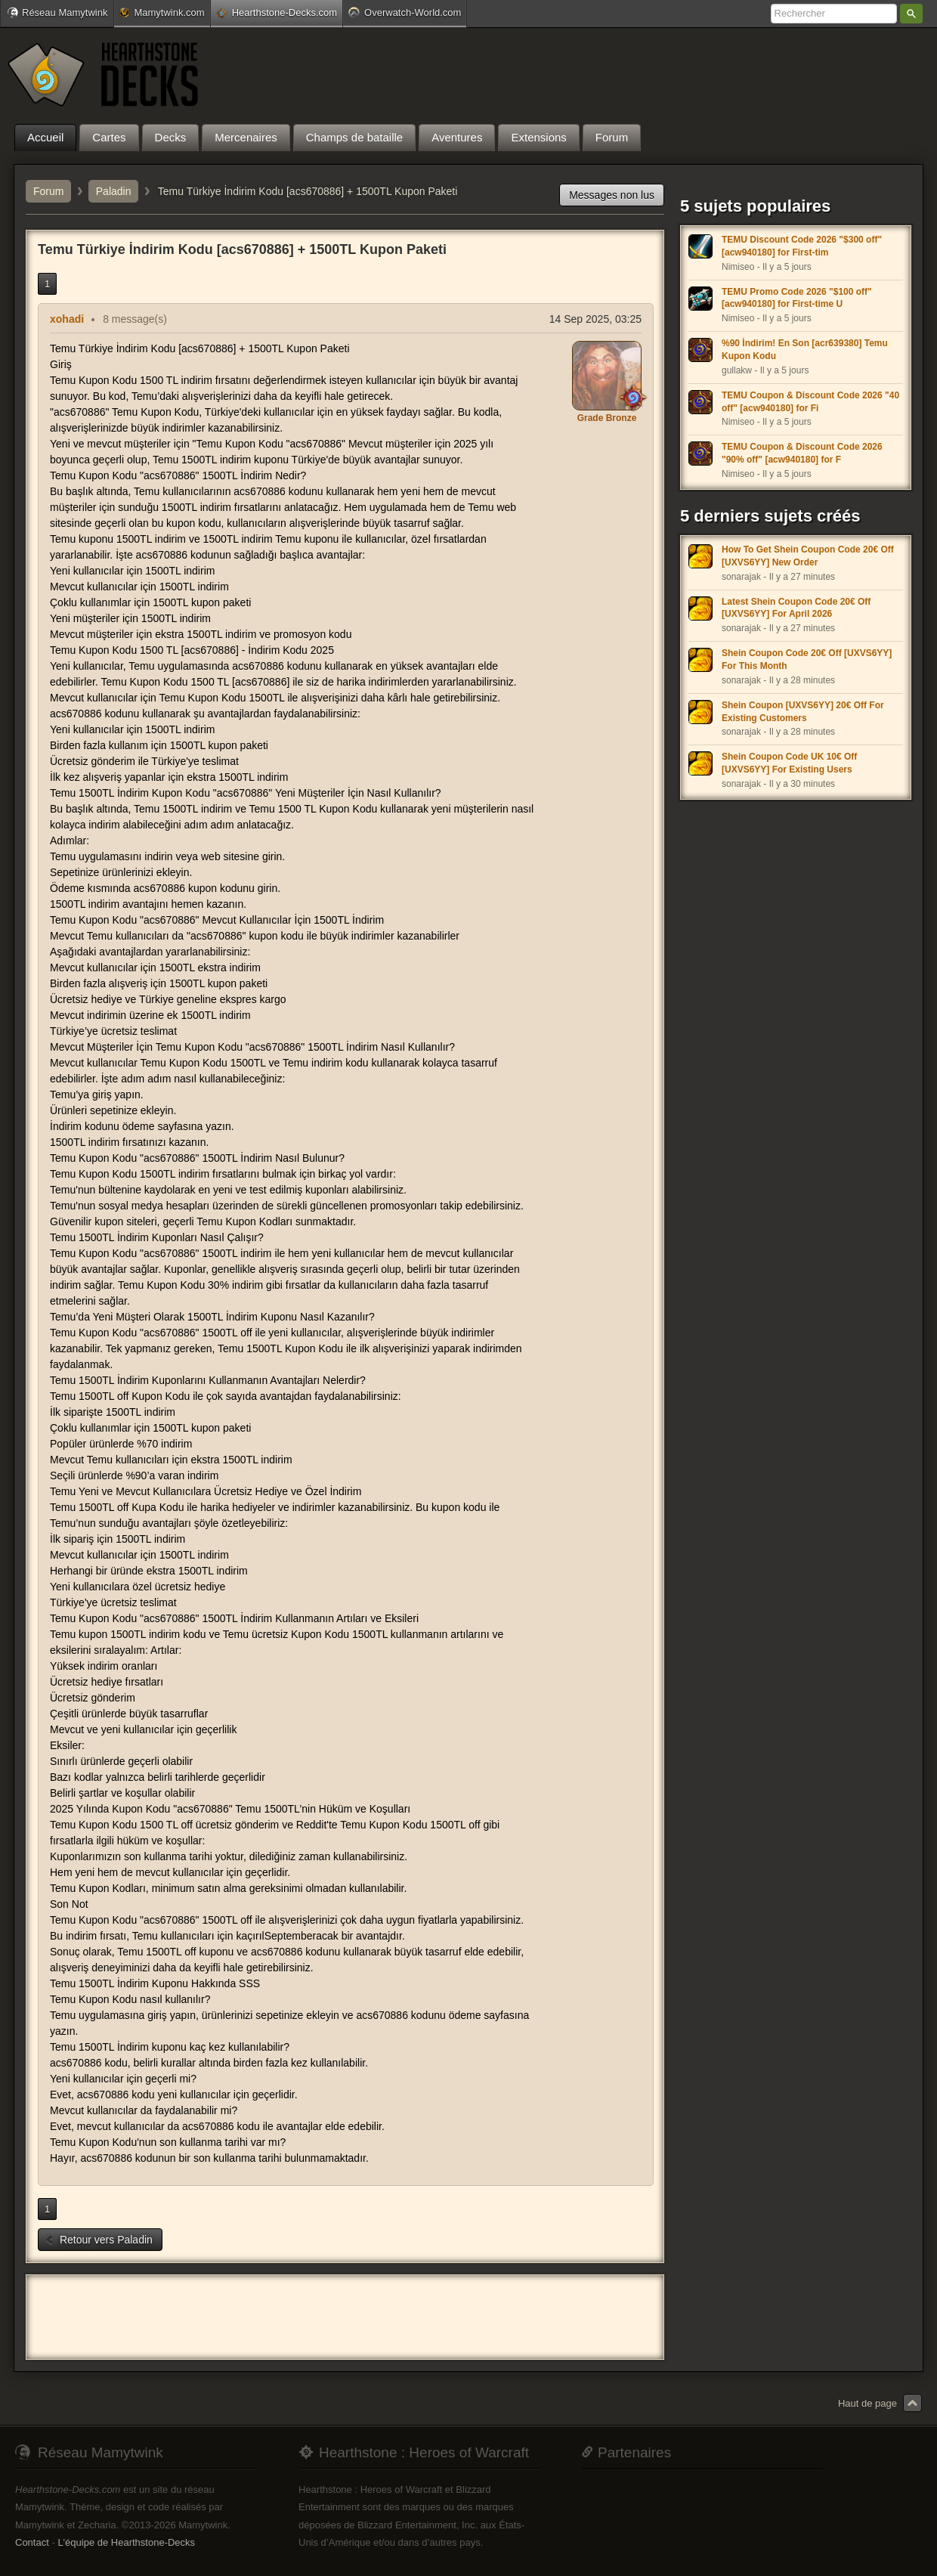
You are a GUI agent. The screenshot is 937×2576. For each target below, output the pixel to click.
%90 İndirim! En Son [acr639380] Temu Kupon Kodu (805, 349)
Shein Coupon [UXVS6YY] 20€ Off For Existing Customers (803, 711)
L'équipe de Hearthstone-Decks (126, 2542)
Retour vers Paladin (99, 2240)
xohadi (67, 319)
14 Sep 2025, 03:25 (595, 319)
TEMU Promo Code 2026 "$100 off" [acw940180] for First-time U (797, 298)
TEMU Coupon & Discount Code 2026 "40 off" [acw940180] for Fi (810, 401)
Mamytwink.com (161, 12)
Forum (48, 191)
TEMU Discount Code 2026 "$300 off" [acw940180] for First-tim (802, 246)
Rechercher (911, 13)
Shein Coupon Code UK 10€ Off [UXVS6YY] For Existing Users (789, 763)
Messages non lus (611, 195)
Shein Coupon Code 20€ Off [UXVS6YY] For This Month (807, 659)
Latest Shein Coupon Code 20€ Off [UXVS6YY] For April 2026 (796, 608)
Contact (32, 2542)
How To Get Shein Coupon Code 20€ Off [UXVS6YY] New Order (808, 556)
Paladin (113, 191)
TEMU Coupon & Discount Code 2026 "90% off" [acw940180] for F (802, 453)
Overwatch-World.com (404, 12)
